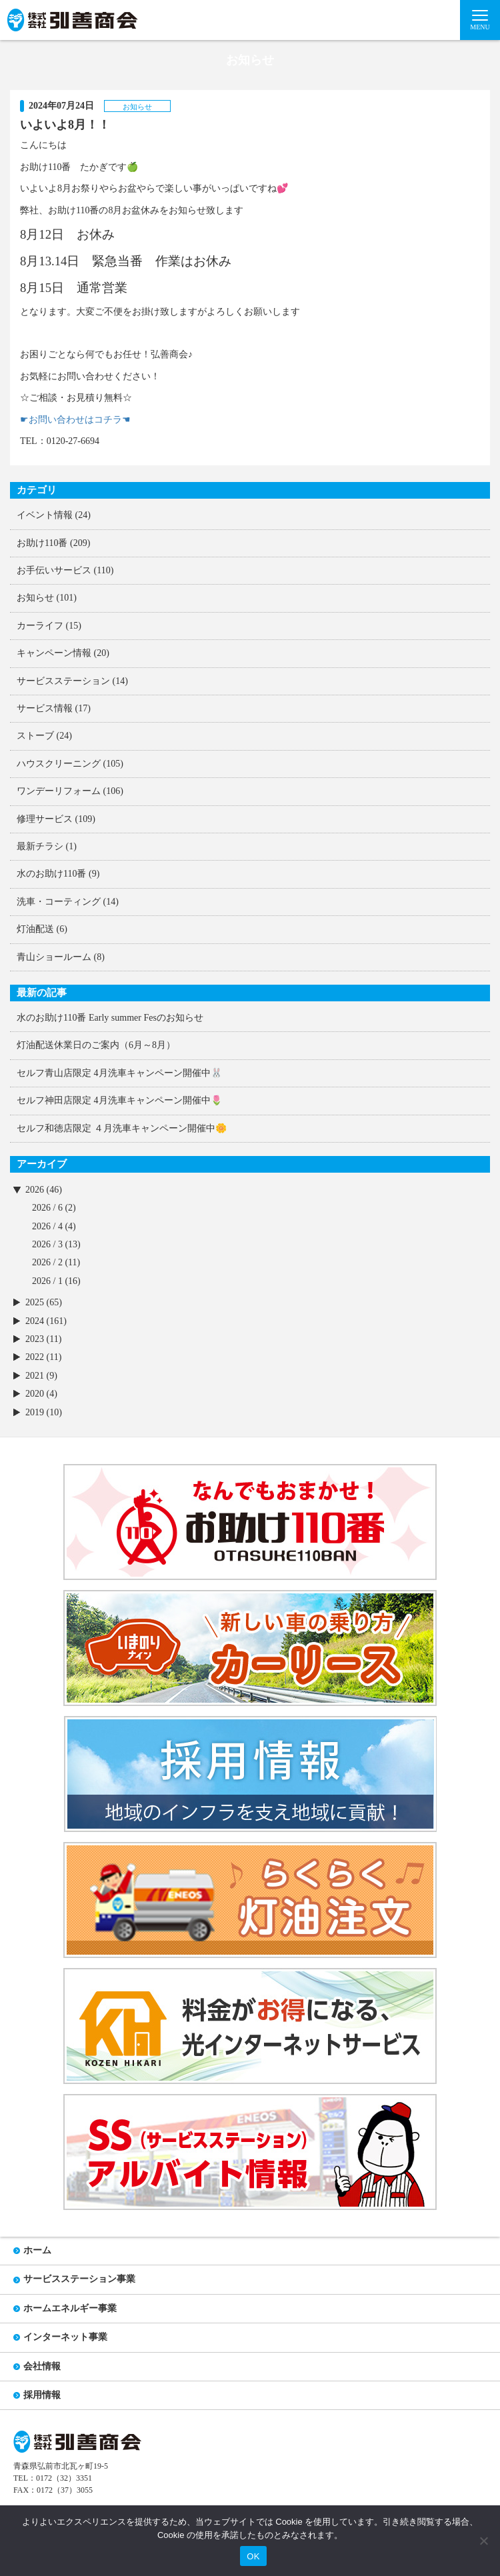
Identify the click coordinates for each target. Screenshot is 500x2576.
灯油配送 (35, 929)
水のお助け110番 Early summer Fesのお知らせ (110, 1018)
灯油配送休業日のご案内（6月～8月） (96, 1045)
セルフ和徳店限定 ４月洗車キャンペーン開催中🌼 (122, 1128)
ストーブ (35, 736)
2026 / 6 (47, 1208)
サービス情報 (45, 708)
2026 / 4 (47, 1226)
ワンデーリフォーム (59, 791)
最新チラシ (40, 846)
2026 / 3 (47, 1244)
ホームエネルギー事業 (70, 2308)
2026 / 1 (47, 1281)
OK (253, 2556)
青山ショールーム (54, 957)
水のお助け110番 (51, 874)
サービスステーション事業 (79, 2279)
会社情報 (42, 2366)
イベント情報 (45, 515)
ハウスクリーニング (59, 764)
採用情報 (42, 2395)
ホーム (37, 2250)
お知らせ (35, 598)
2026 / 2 (47, 1262)
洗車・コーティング (59, 902)
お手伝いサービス (54, 570)
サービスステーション (63, 681)
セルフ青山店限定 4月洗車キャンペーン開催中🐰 (119, 1073)
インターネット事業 (65, 2337)
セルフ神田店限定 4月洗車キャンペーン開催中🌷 (119, 1100)
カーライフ (40, 626)
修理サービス (45, 819)
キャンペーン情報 (54, 653)
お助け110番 (42, 543)
